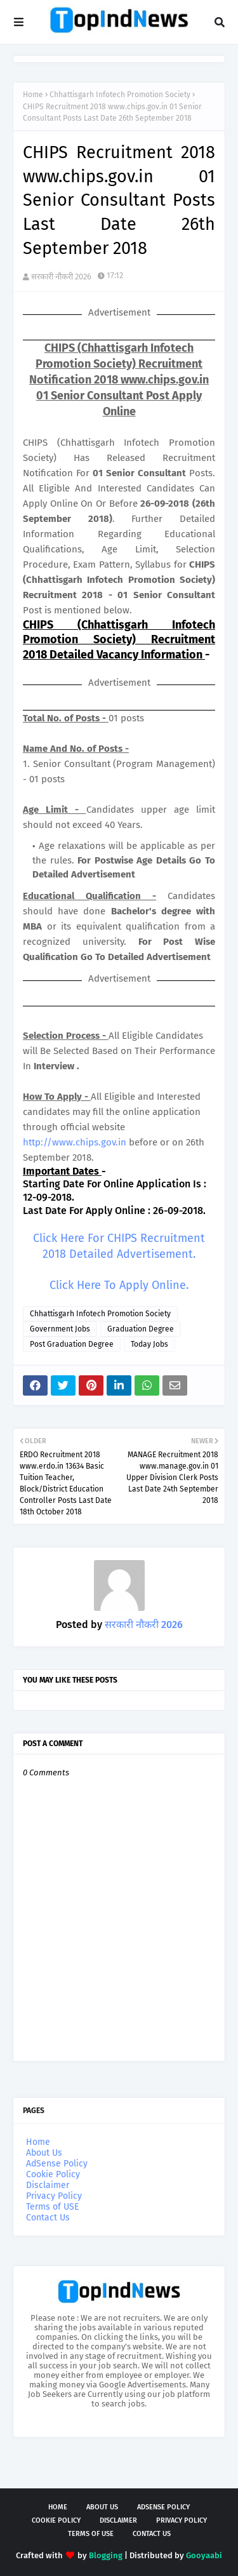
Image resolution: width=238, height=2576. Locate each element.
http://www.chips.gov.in (74, 1142)
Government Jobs (60, 1329)
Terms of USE (52, 2206)
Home (33, 94)
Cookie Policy (53, 2174)
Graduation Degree (140, 1329)
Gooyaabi (204, 2555)
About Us (44, 2152)
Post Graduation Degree (72, 1344)
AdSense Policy (57, 2163)
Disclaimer (47, 2185)
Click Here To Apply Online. (119, 1285)
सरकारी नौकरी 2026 (61, 276)
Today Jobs (149, 1344)
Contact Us (48, 2217)
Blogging (105, 2555)
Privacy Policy (54, 2196)
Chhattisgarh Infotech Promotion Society (120, 94)
